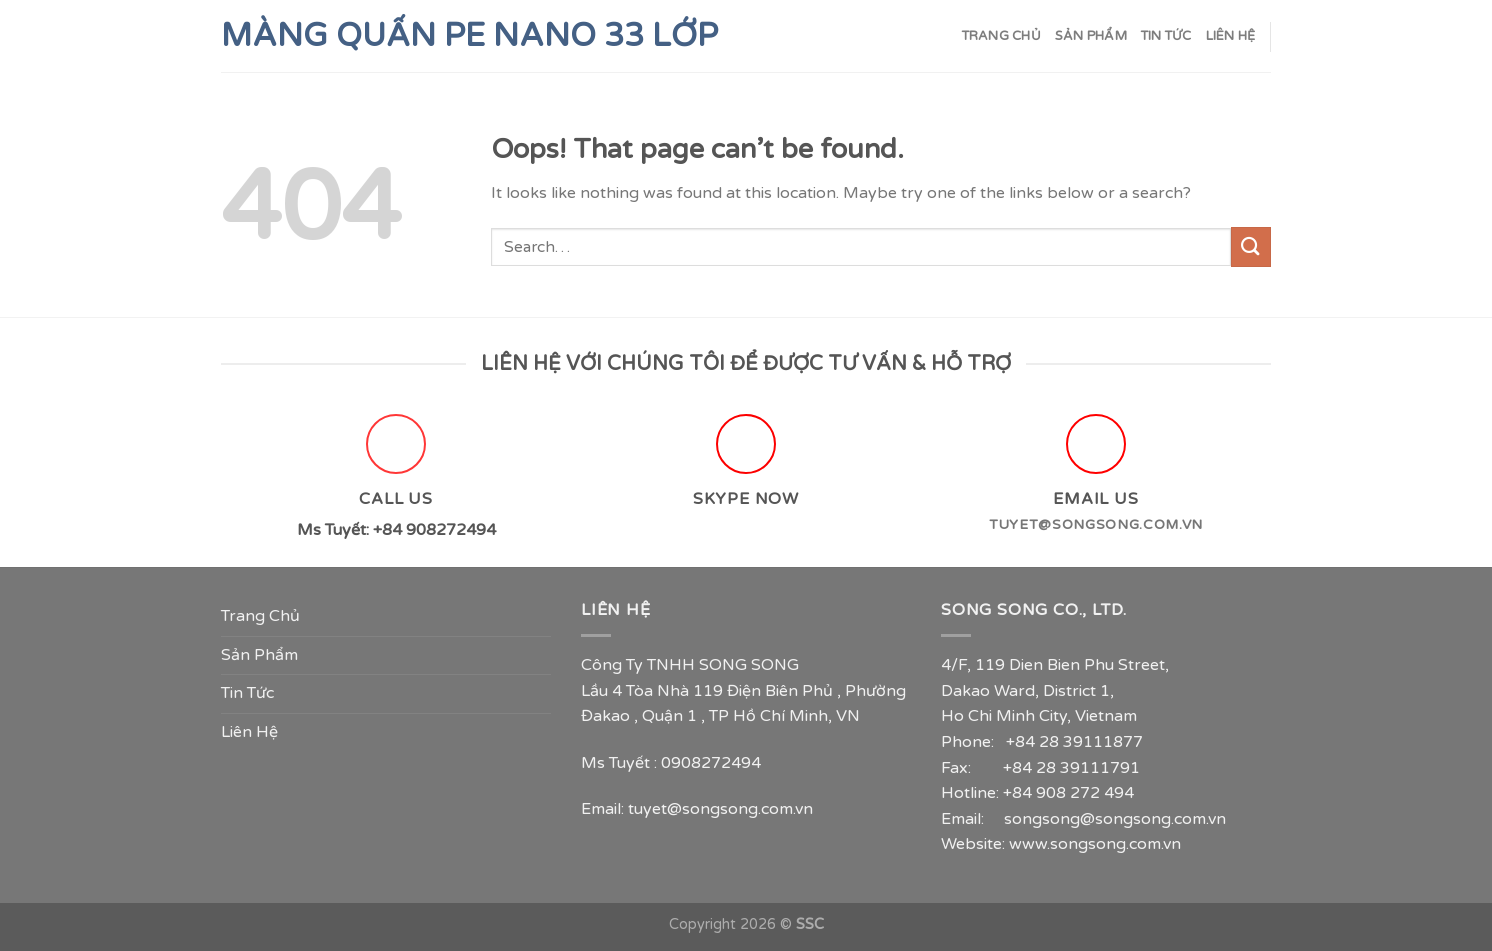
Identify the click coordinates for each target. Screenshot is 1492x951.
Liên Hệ (1231, 36)
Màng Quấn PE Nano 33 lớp (469, 36)
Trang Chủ (1001, 36)
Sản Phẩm (1091, 36)
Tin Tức (1166, 36)
